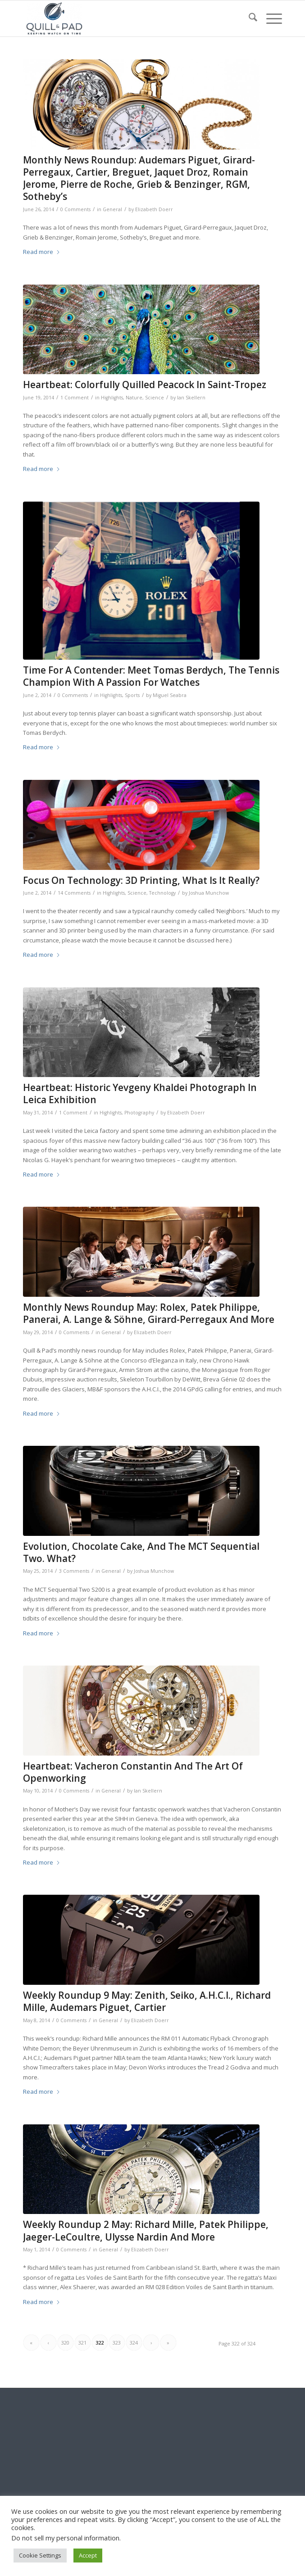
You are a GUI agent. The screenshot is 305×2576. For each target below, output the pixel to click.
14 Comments (74, 893)
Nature (134, 397)
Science (154, 397)
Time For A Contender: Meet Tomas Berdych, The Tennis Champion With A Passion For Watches (151, 676)
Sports (132, 695)
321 (82, 2342)
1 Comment (74, 397)
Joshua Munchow (209, 893)
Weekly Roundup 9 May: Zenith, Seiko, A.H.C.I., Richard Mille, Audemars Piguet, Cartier (147, 2001)
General (112, 209)
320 (65, 2342)
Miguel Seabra (170, 695)
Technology (162, 893)
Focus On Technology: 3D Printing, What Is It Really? (141, 880)
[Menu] (269, 18)
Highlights (112, 397)
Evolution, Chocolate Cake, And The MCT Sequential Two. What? (141, 1552)
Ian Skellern (191, 397)
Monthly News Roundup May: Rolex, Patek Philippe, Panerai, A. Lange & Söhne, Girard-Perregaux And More (148, 1313)
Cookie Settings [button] (40, 2555)
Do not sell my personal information (65, 2537)
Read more (41, 252)
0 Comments (75, 209)
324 (134, 2342)
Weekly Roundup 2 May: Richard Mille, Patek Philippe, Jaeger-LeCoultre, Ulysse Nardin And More (146, 2230)
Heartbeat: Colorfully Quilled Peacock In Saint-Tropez (144, 384)
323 (117, 2342)
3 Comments (74, 1571)
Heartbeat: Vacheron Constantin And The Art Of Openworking (133, 1772)
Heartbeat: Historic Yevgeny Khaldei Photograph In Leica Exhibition (140, 1093)
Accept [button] (88, 2555)
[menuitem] (248, 18)
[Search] (248, 18)
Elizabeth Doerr (154, 209)
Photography (139, 1112)
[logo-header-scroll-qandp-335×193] (126, 18)
